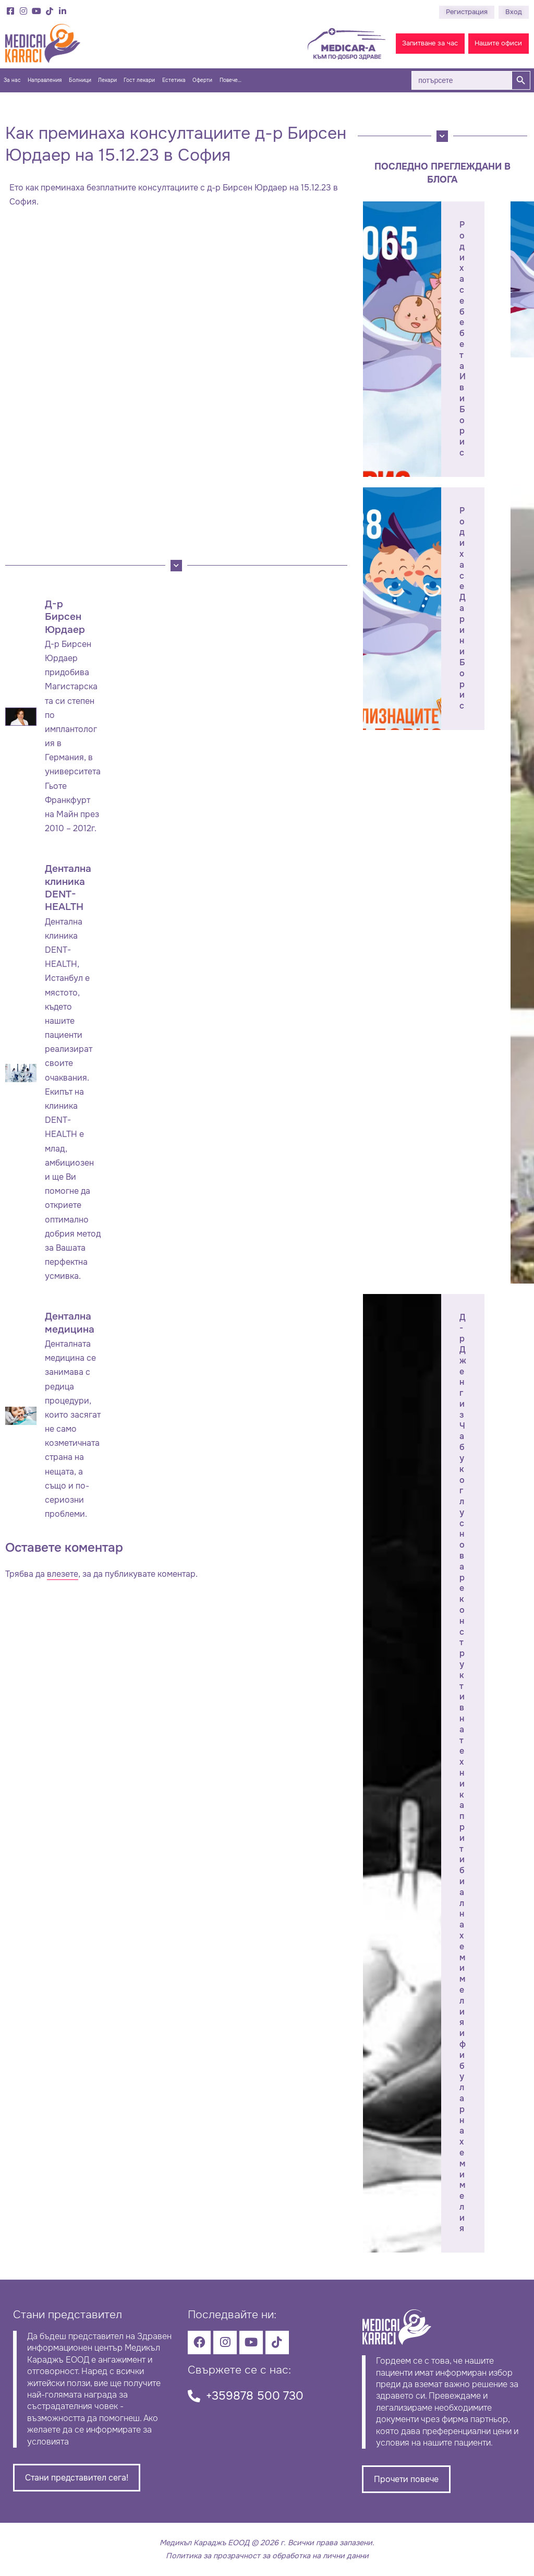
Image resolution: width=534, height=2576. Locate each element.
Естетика (174, 80)
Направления (45, 80)
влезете (62, 1573)
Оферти (202, 80)
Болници (80, 80)
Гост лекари (139, 80)
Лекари (107, 80)
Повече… (230, 80)
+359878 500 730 (255, 2395)
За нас (12, 80)
